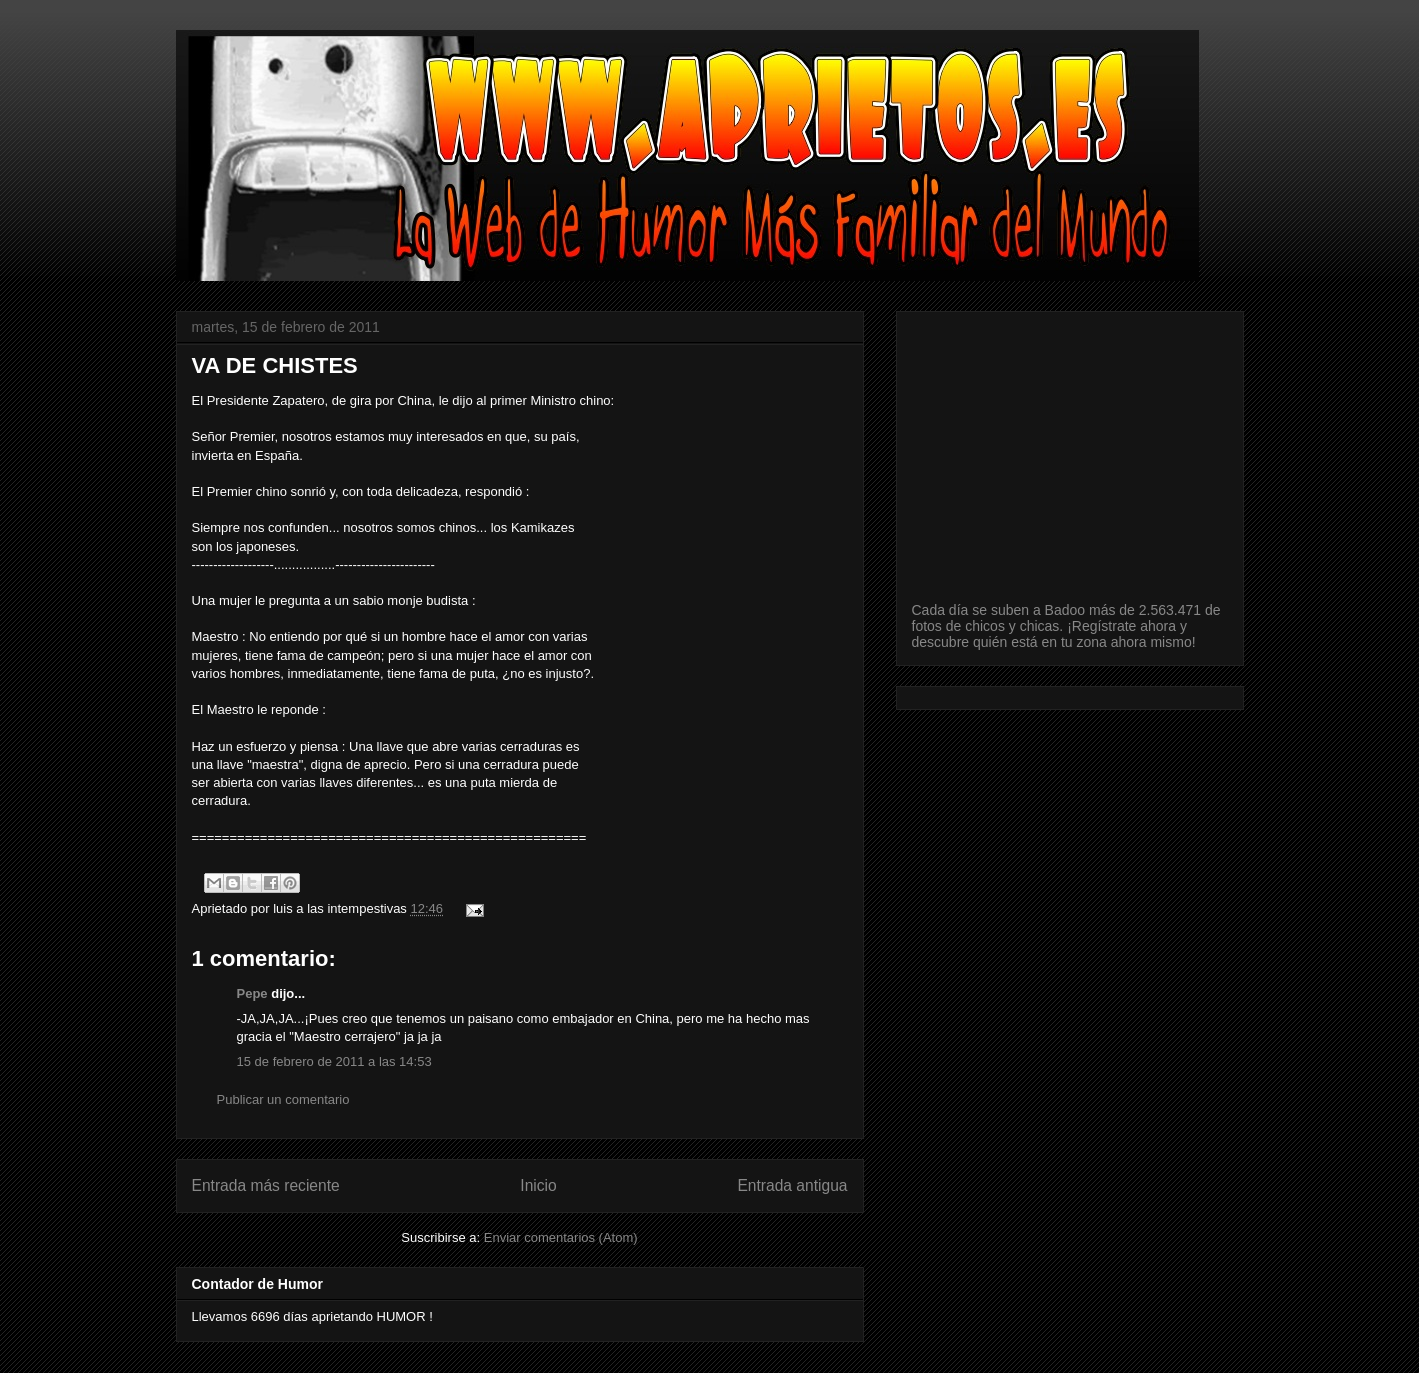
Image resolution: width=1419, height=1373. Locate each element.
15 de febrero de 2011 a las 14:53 (334, 1061)
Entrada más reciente (266, 1185)
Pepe (252, 993)
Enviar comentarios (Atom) (561, 1237)
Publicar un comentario (283, 1099)
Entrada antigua (792, 1185)
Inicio (538, 1185)
